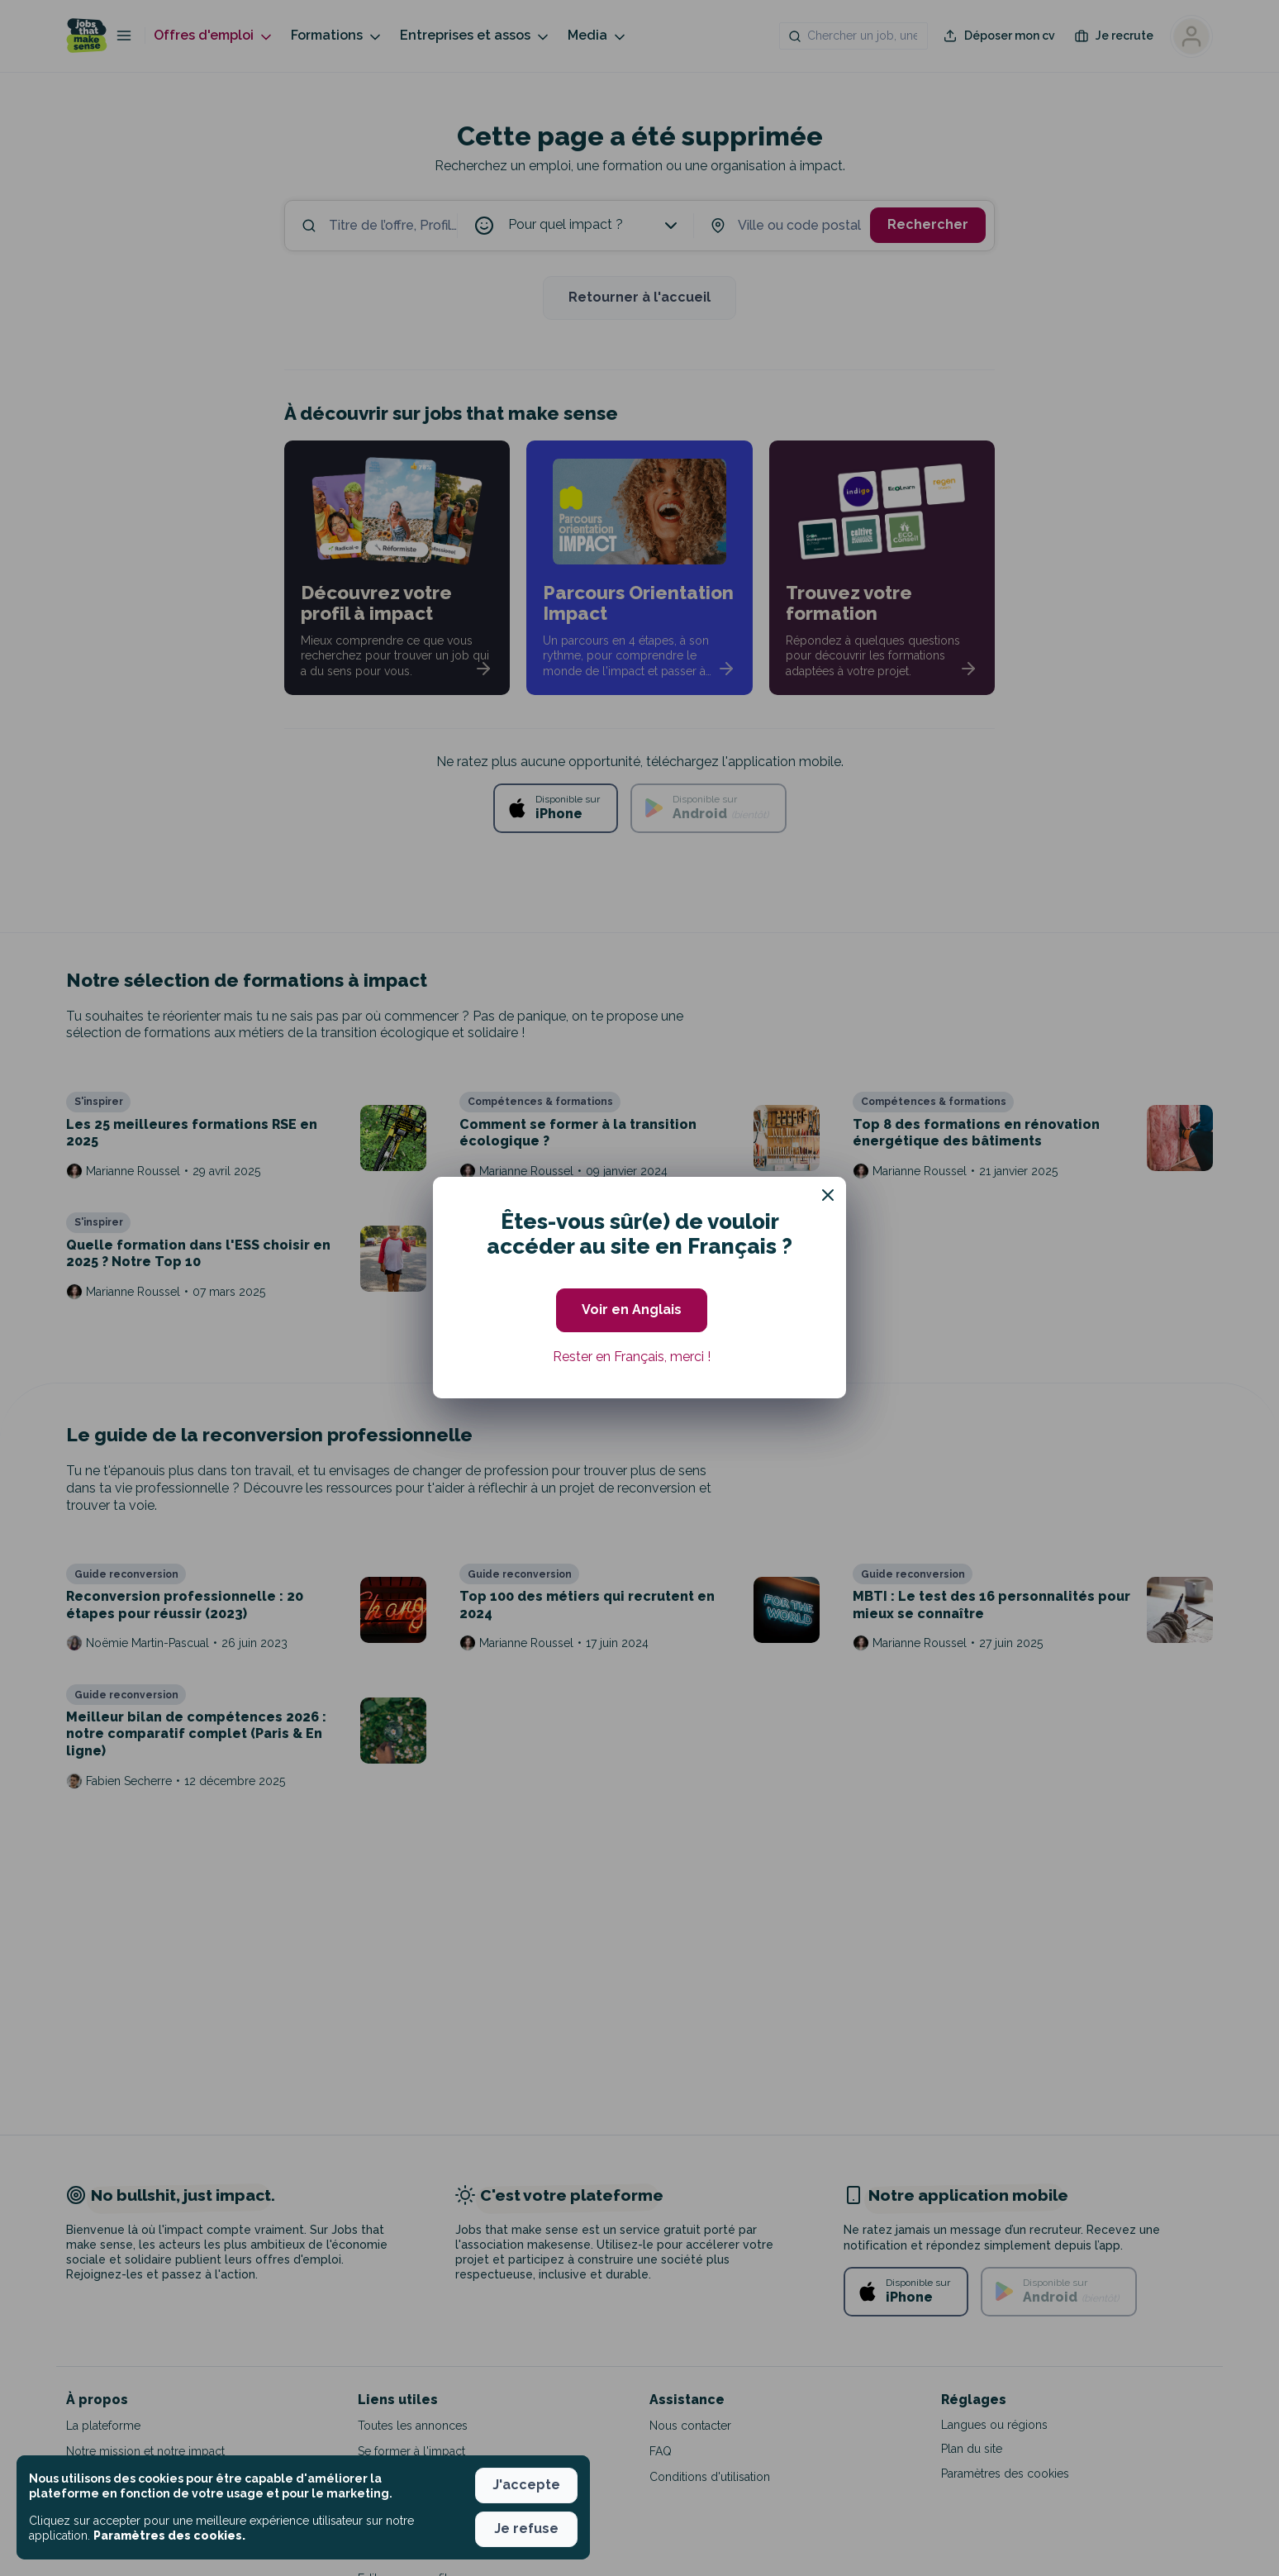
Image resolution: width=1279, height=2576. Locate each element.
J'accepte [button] (526, 2485)
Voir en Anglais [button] (632, 1309)
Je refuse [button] (526, 2528)
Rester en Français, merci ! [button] (632, 1356)
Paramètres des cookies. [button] (169, 2535)
